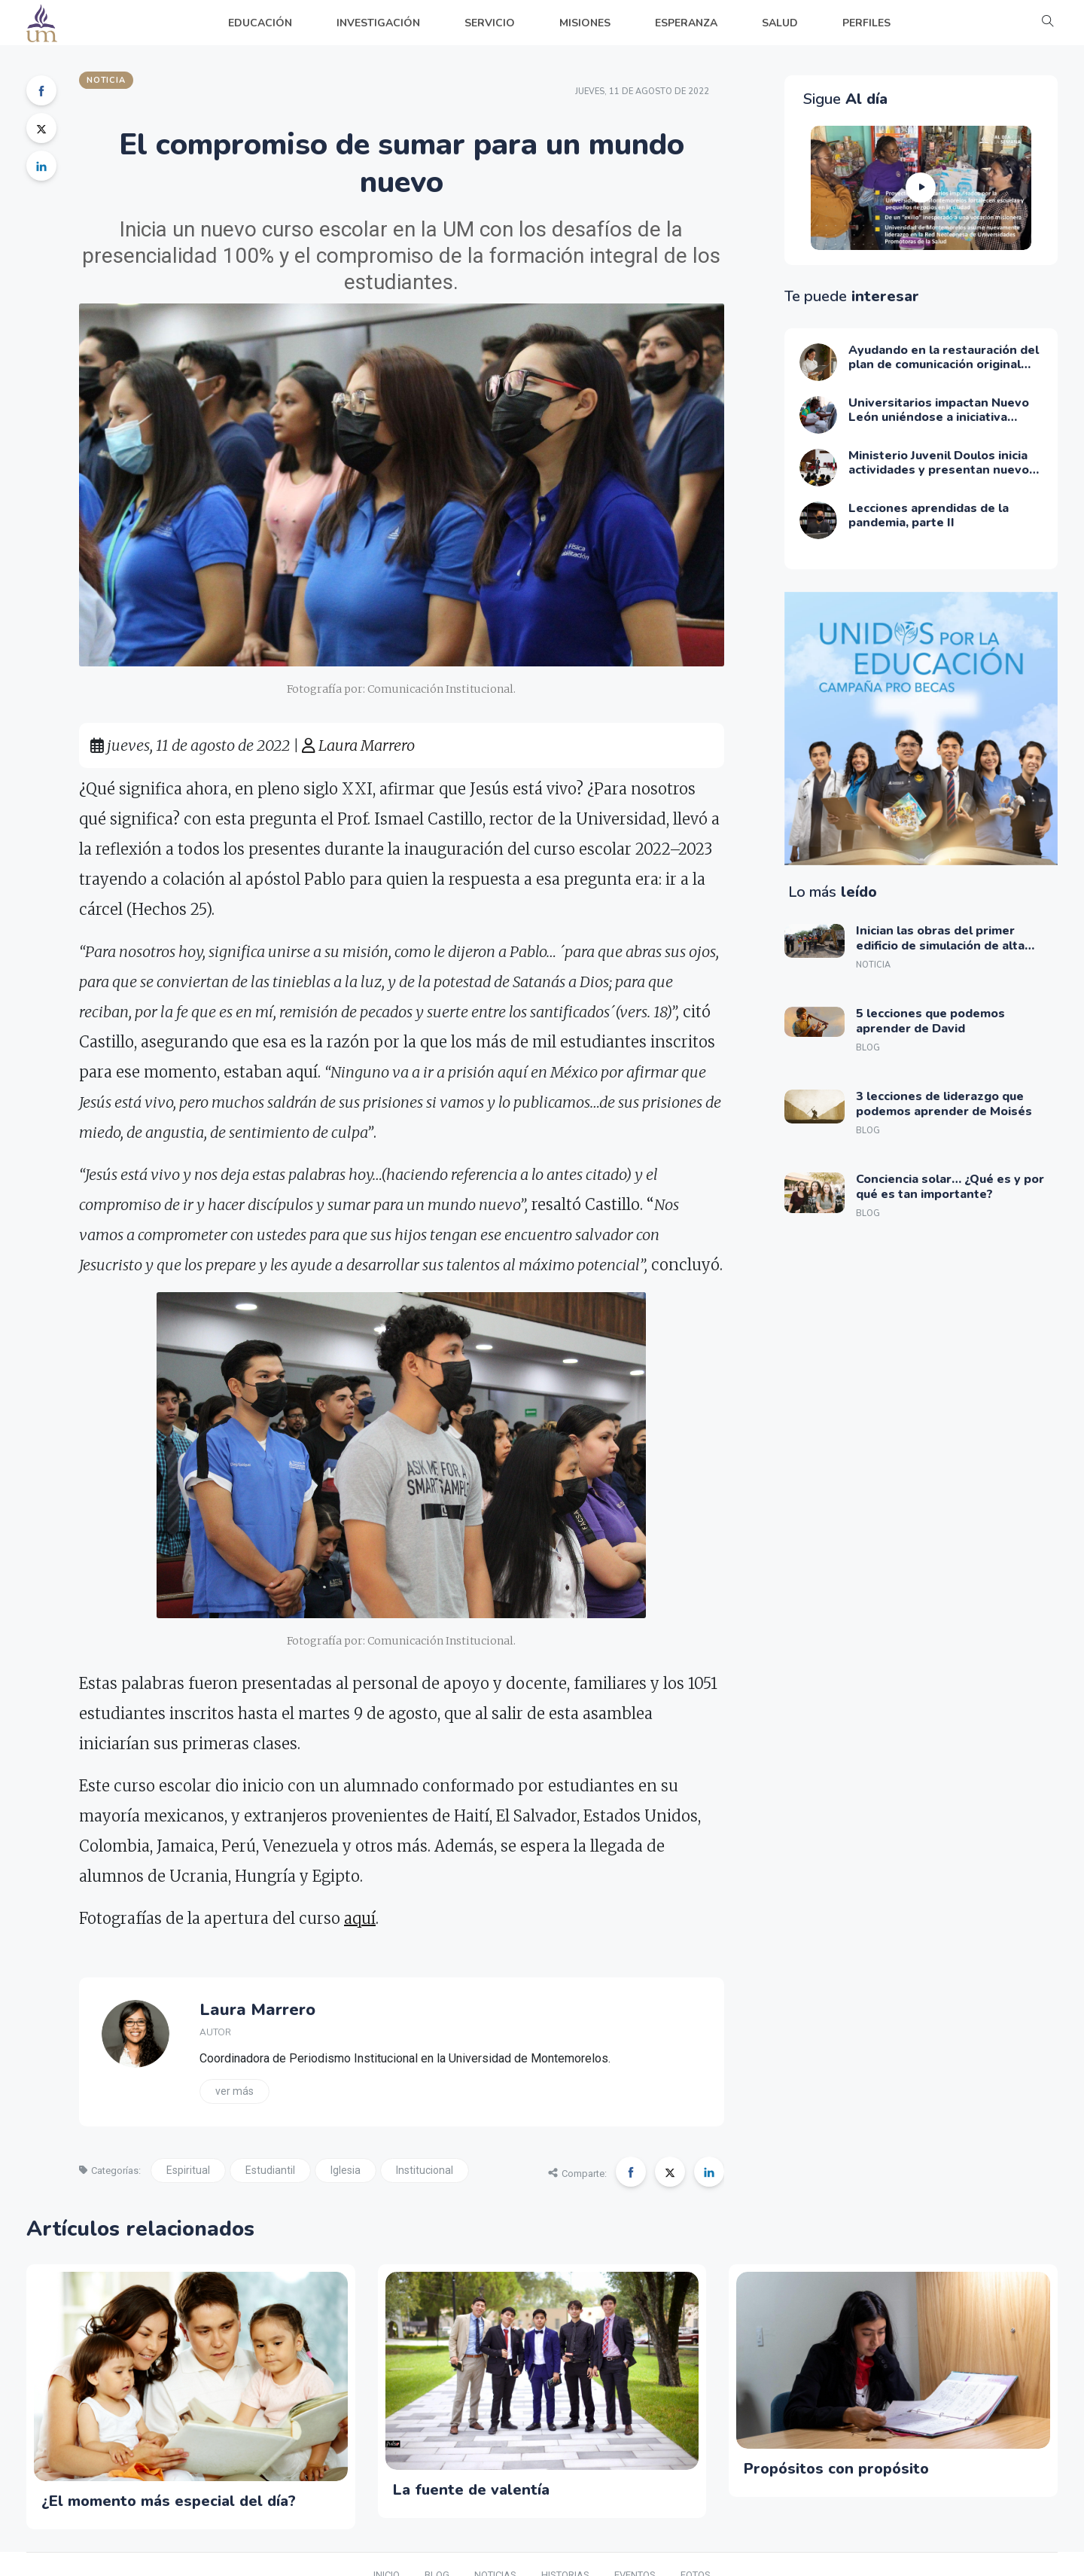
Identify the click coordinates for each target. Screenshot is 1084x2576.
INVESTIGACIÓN (378, 23)
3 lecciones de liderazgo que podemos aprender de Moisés (944, 1103)
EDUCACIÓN (260, 23)
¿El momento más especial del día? (168, 2501)
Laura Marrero (358, 745)
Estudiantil (270, 2170)
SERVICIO (489, 23)
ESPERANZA (686, 23)
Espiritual (188, 2170)
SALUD (780, 23)
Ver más (234, 2091)
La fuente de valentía (471, 2490)
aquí (360, 1918)
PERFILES (866, 23)
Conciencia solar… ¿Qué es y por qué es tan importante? (950, 1186)
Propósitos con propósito (836, 2469)
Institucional (424, 2170)
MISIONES (585, 23)
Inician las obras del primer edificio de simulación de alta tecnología (940, 945)
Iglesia (345, 2170)
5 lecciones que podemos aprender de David (930, 1020)
